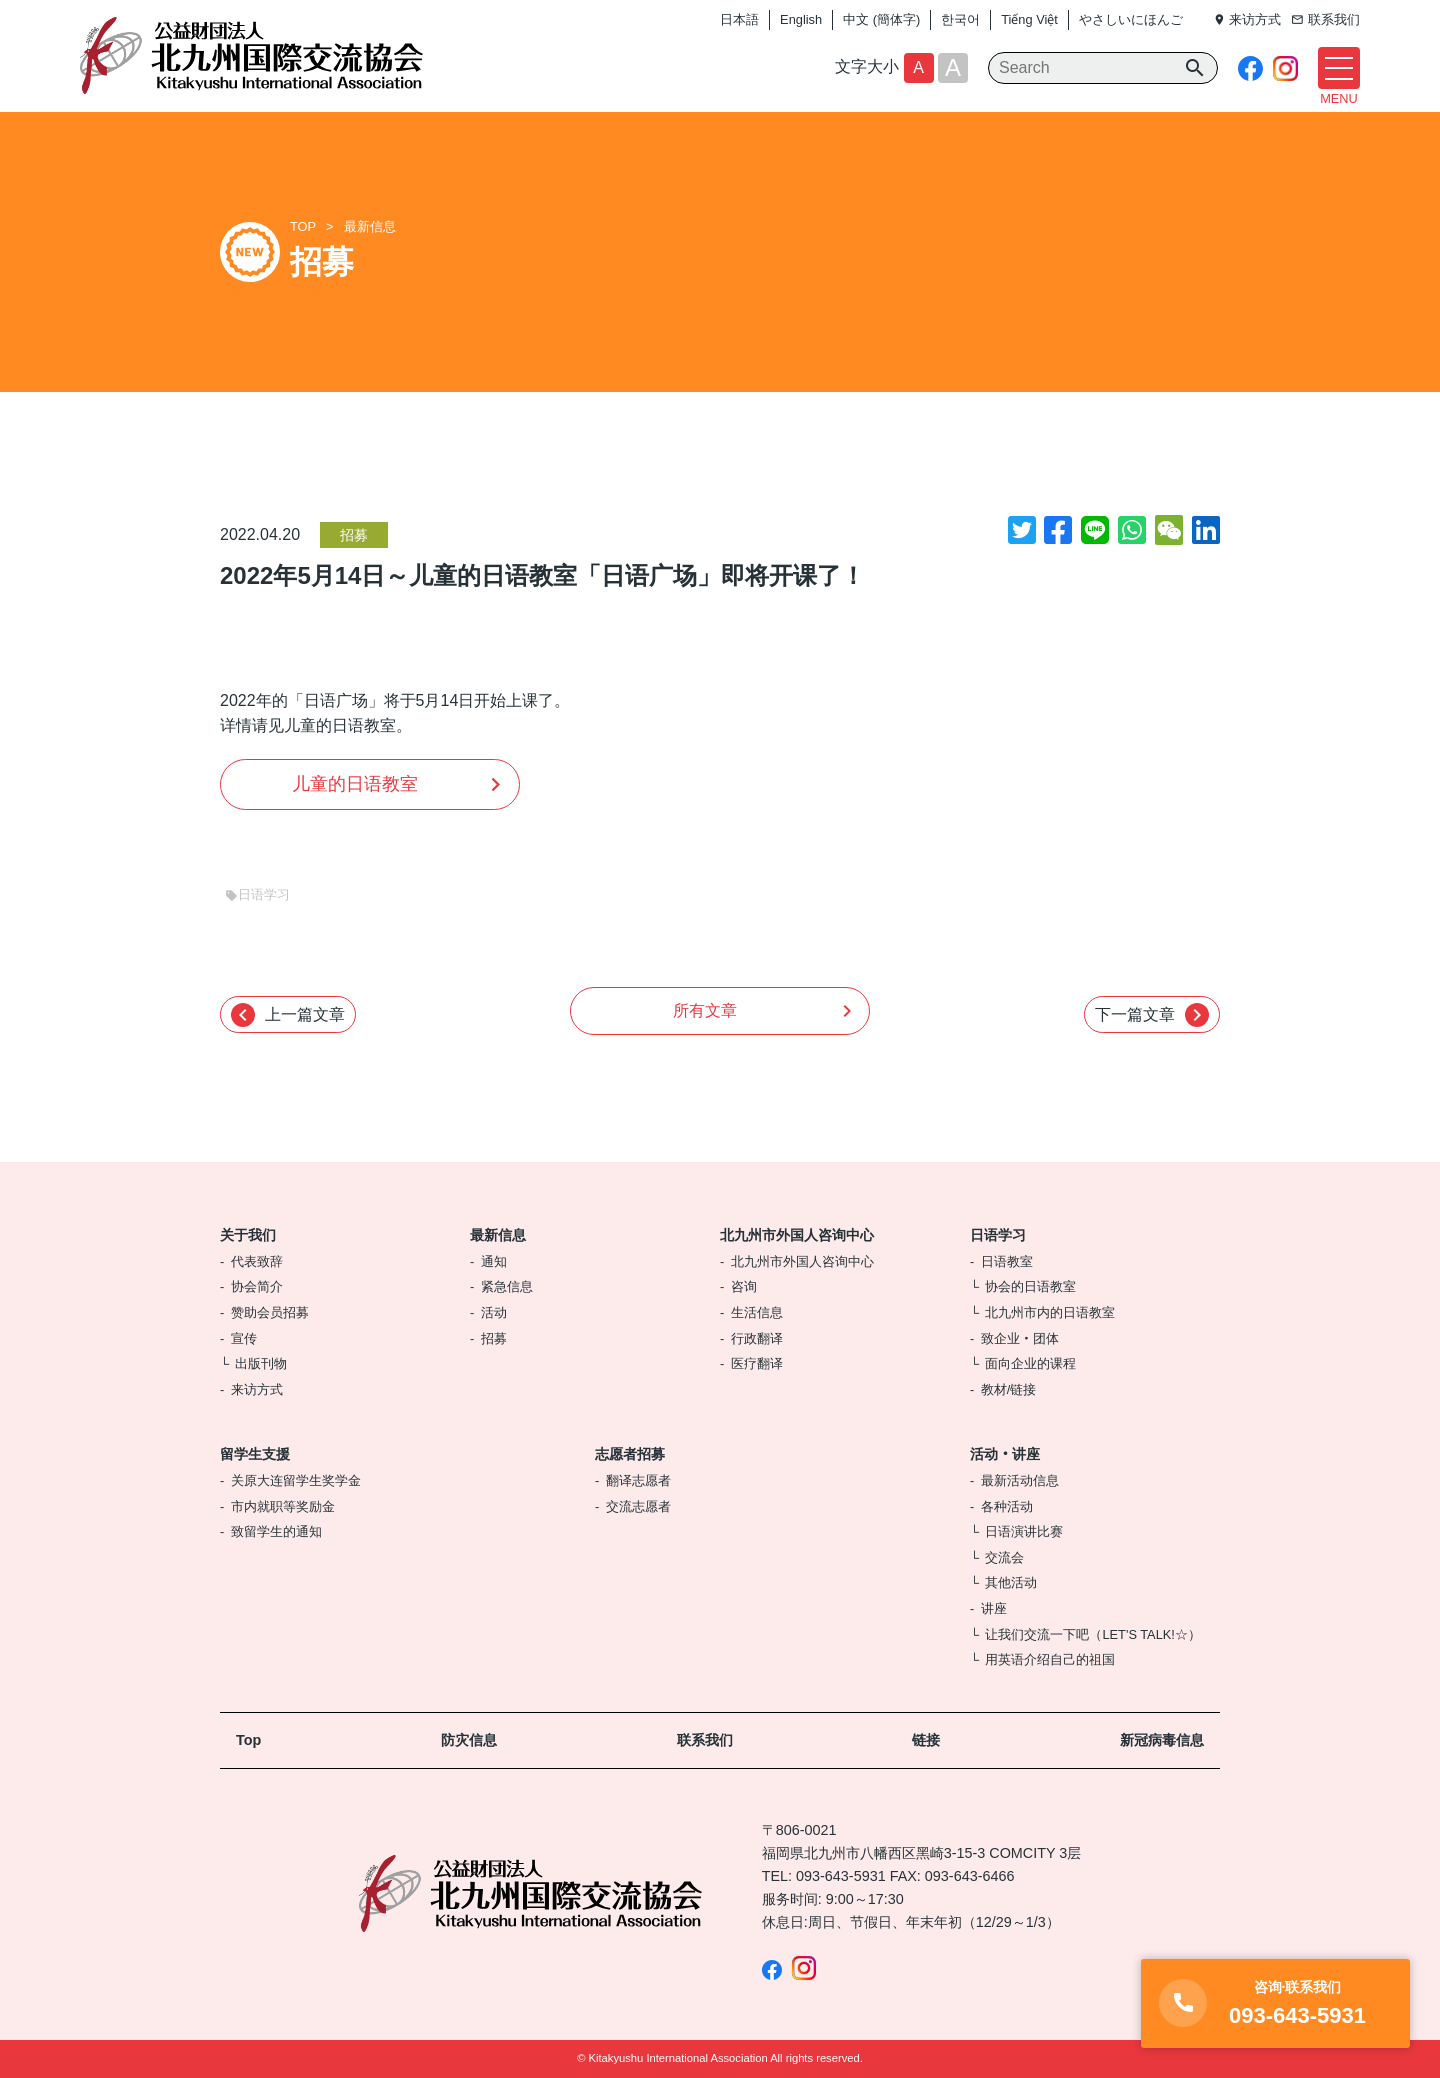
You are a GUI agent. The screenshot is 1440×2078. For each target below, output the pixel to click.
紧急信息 (507, 1286)
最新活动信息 (1020, 1480)
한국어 (960, 19)
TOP (303, 226)
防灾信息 (469, 1740)
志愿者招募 (630, 1454)
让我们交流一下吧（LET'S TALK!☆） (1092, 1634)
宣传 (244, 1338)
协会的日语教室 (1030, 1286)
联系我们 (705, 1740)
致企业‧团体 (1020, 1338)
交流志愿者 (638, 1506)
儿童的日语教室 (355, 784)
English (801, 19)
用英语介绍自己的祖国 (1050, 1659)
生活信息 (757, 1312)
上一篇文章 (288, 1015)
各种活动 (1007, 1506)
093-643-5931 (841, 1876)
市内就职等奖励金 (283, 1506)
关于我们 (248, 1235)
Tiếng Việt (1029, 19)
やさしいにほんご (1131, 19)
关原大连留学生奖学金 (296, 1480)
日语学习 (998, 1235)
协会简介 (257, 1286)
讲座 (994, 1608)
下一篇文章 (1152, 1015)
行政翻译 (757, 1338)
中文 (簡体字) (881, 19)
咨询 (744, 1286)
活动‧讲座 (1005, 1454)
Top (248, 1740)
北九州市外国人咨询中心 (797, 1235)
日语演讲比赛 (1024, 1531)
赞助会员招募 (270, 1312)
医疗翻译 (757, 1363)
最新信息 (370, 226)
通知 (494, 1261)
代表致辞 (257, 1261)
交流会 (1004, 1557)
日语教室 (1007, 1261)
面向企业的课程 (1030, 1363)
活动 (494, 1312)
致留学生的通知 (276, 1531)
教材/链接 (1009, 1389)
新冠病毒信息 (1162, 1740)
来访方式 (257, 1389)
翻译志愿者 (638, 1480)
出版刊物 (261, 1363)
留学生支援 (255, 1454)
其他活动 (1011, 1582)
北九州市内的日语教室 (1050, 1312)
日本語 (739, 19)
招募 (354, 535)
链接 (926, 1740)
